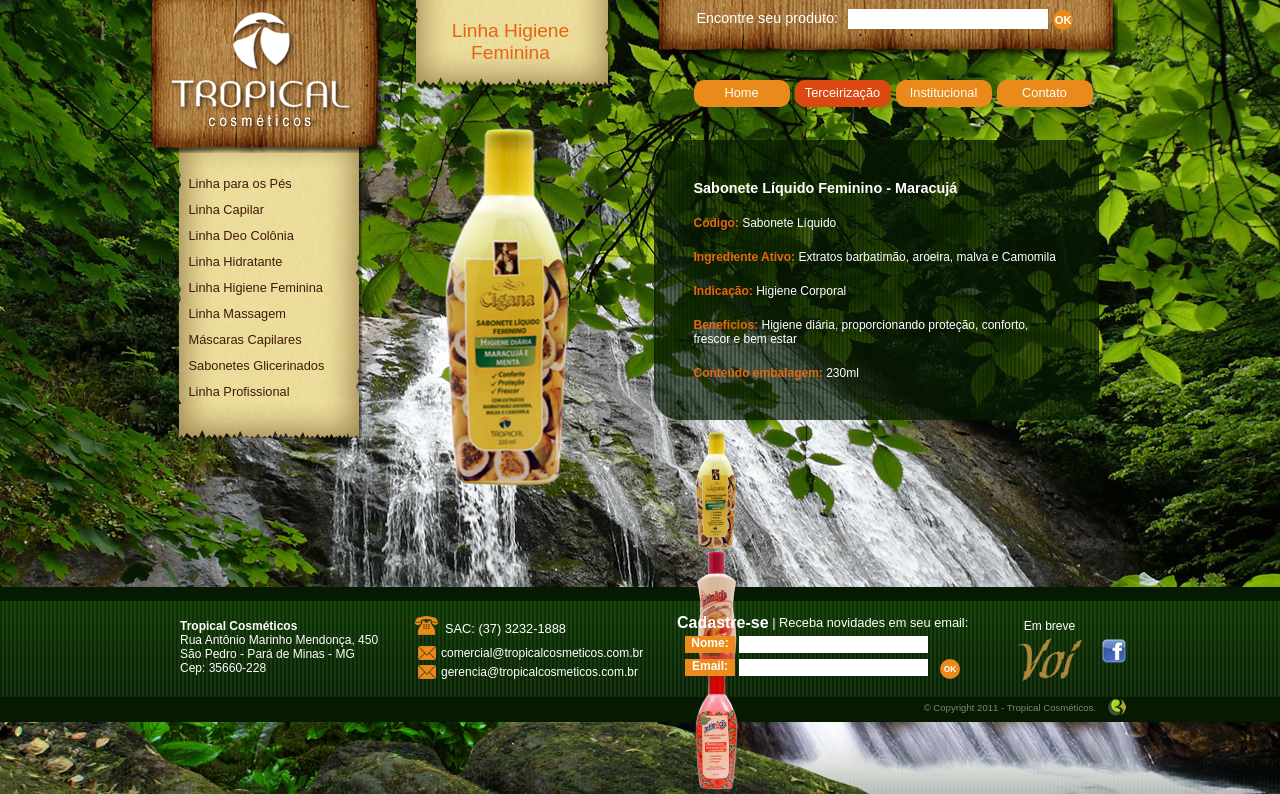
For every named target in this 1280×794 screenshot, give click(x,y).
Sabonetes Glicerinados (257, 365)
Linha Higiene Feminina (256, 287)
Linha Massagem (237, 313)
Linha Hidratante (236, 261)
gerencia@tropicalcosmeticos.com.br (539, 672)
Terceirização (842, 92)
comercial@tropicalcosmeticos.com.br (542, 653)
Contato (1044, 92)
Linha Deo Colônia (241, 235)
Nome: (709, 643)
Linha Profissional (239, 391)
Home (741, 92)
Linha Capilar (226, 209)
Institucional (944, 92)
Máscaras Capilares (245, 339)
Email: (710, 666)
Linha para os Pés (240, 183)
